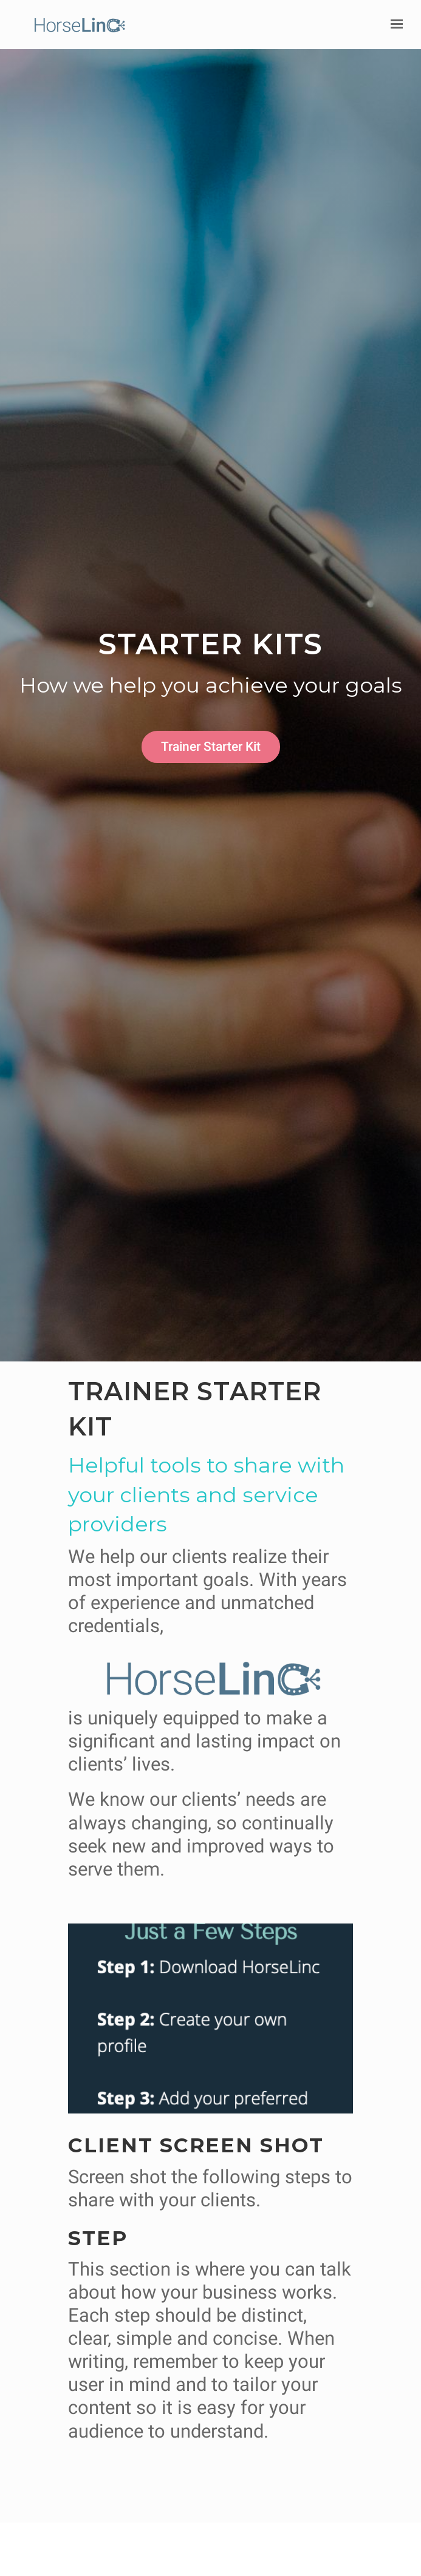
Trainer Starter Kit (210, 746)
